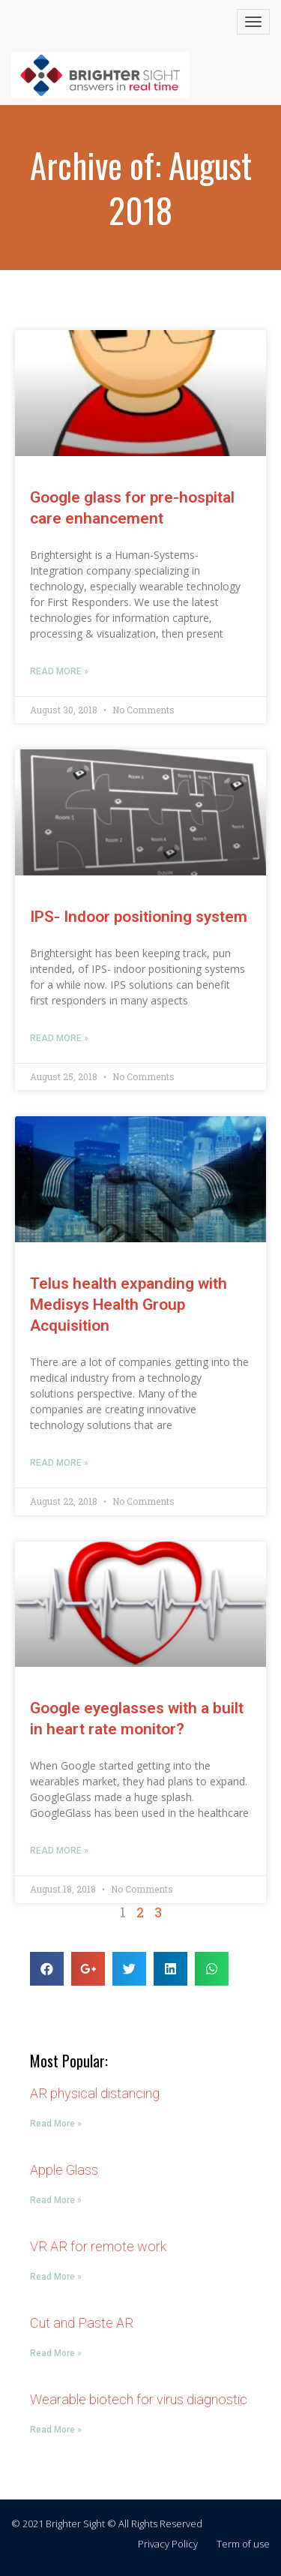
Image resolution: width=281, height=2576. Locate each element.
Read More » (59, 671)
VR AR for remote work (98, 2246)
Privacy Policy (168, 2543)
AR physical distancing (95, 2093)
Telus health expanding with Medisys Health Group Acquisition (128, 1304)
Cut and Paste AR (81, 2323)
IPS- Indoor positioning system (138, 917)
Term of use (243, 2543)
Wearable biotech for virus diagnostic (138, 2399)
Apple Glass (64, 2170)
